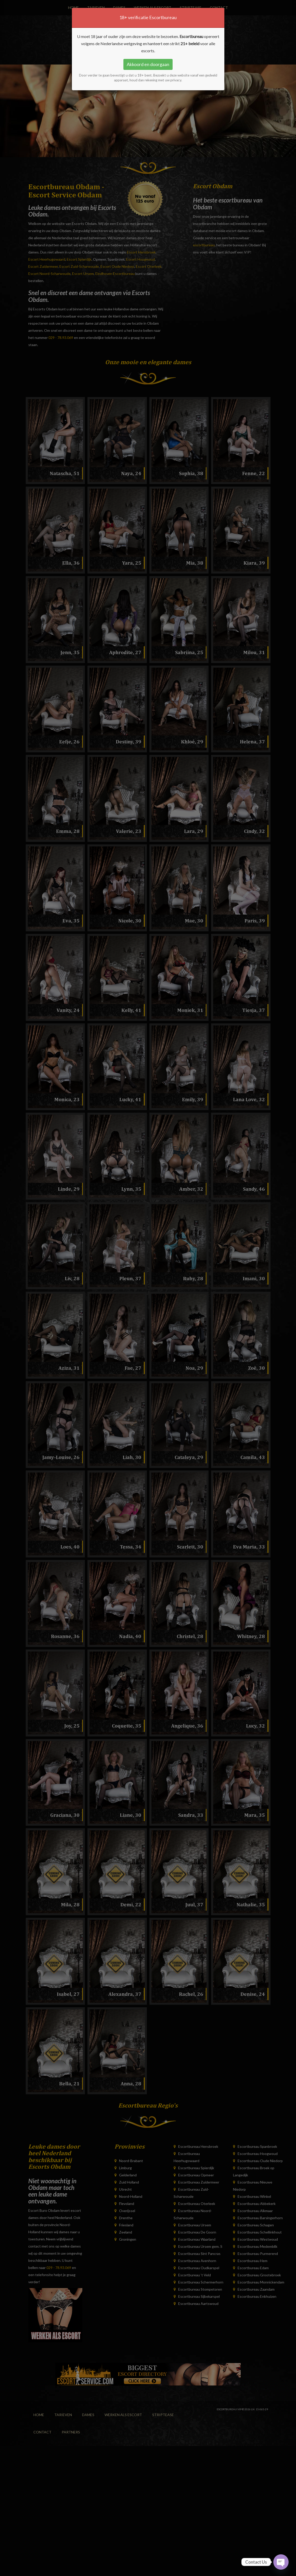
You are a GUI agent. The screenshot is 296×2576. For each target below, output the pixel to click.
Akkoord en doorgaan (148, 64)
